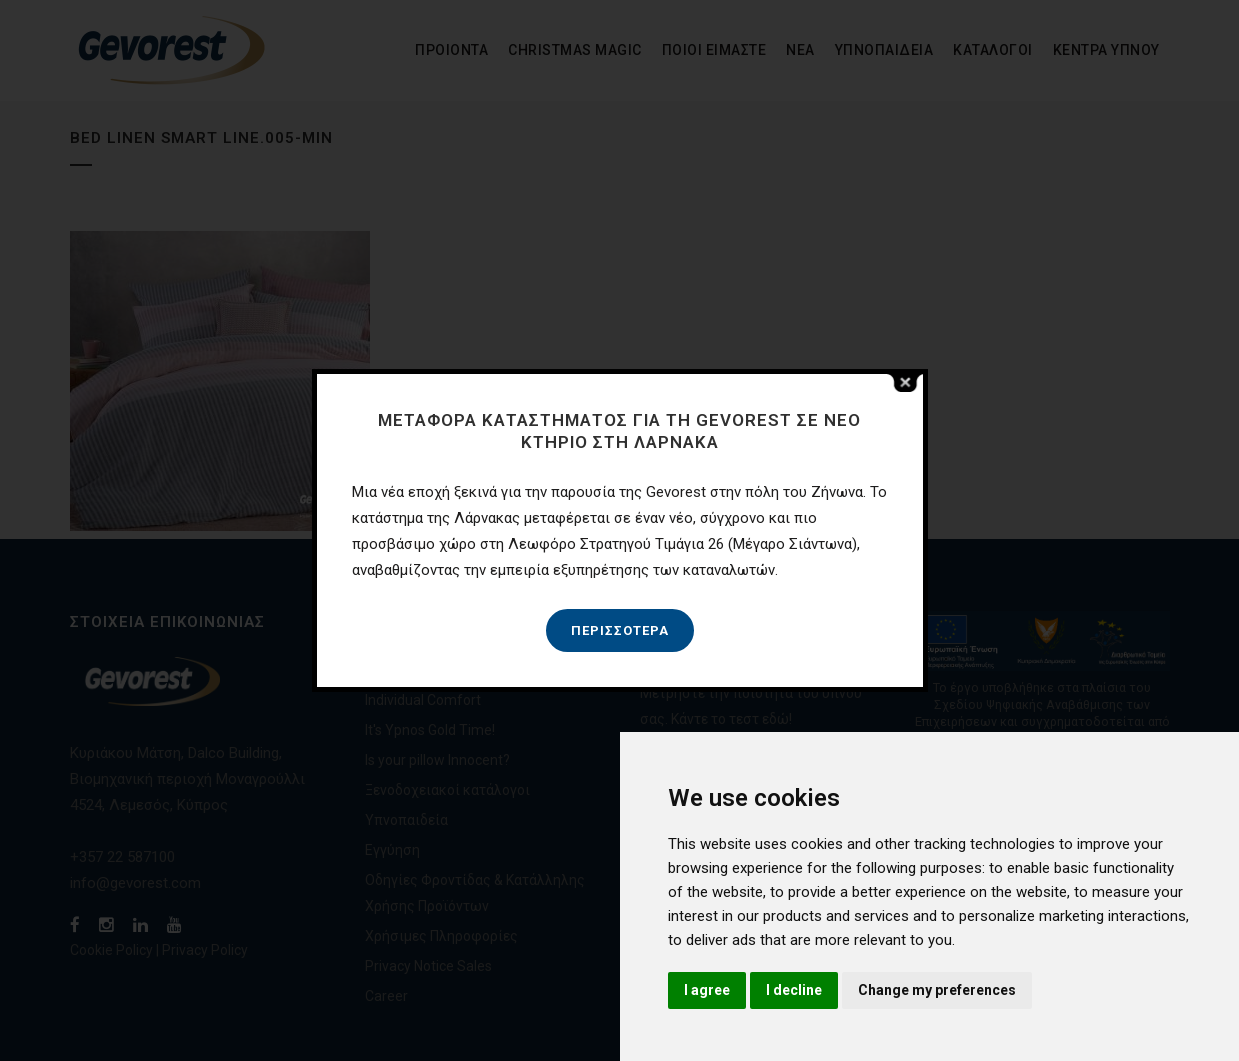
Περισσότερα (620, 630)
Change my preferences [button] (937, 990)
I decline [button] (794, 990)
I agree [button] (707, 990)
